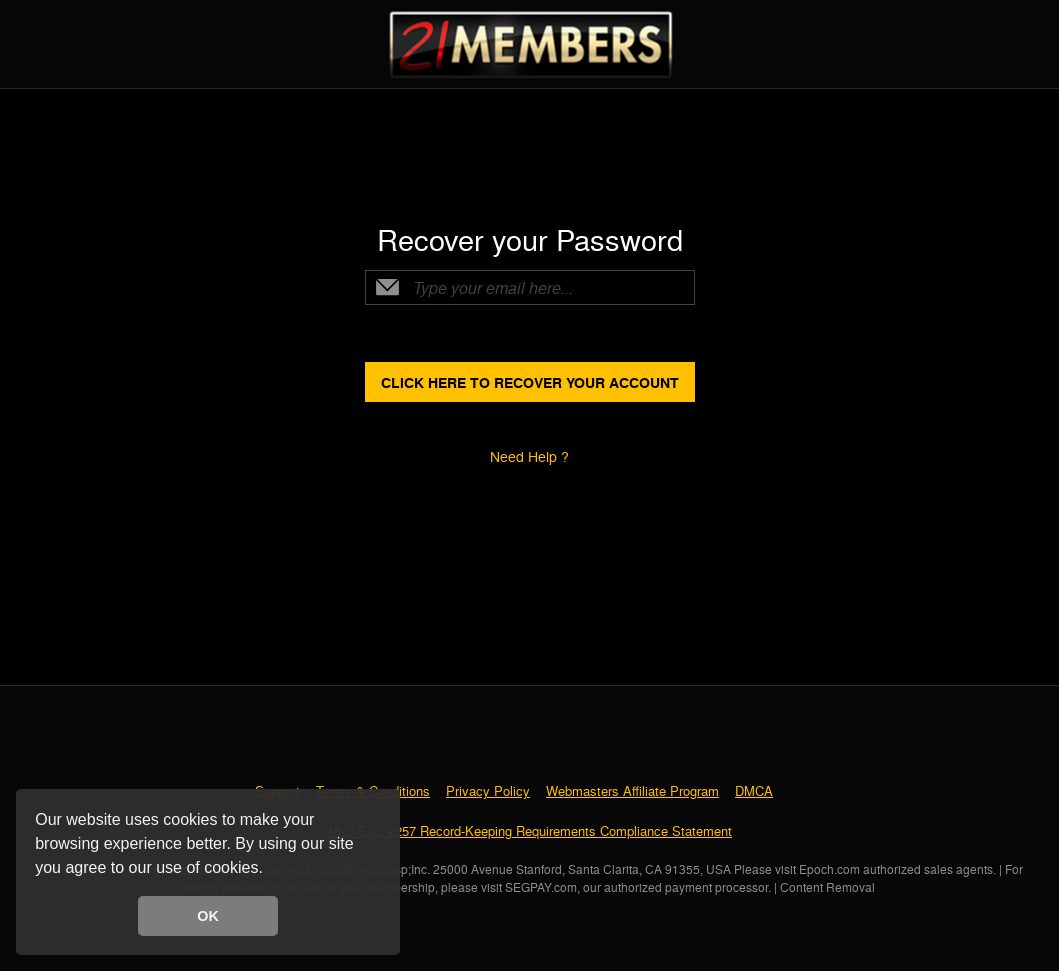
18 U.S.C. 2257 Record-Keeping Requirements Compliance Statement (529, 830)
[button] (270, 870)
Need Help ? (529, 456)
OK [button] (208, 916)
